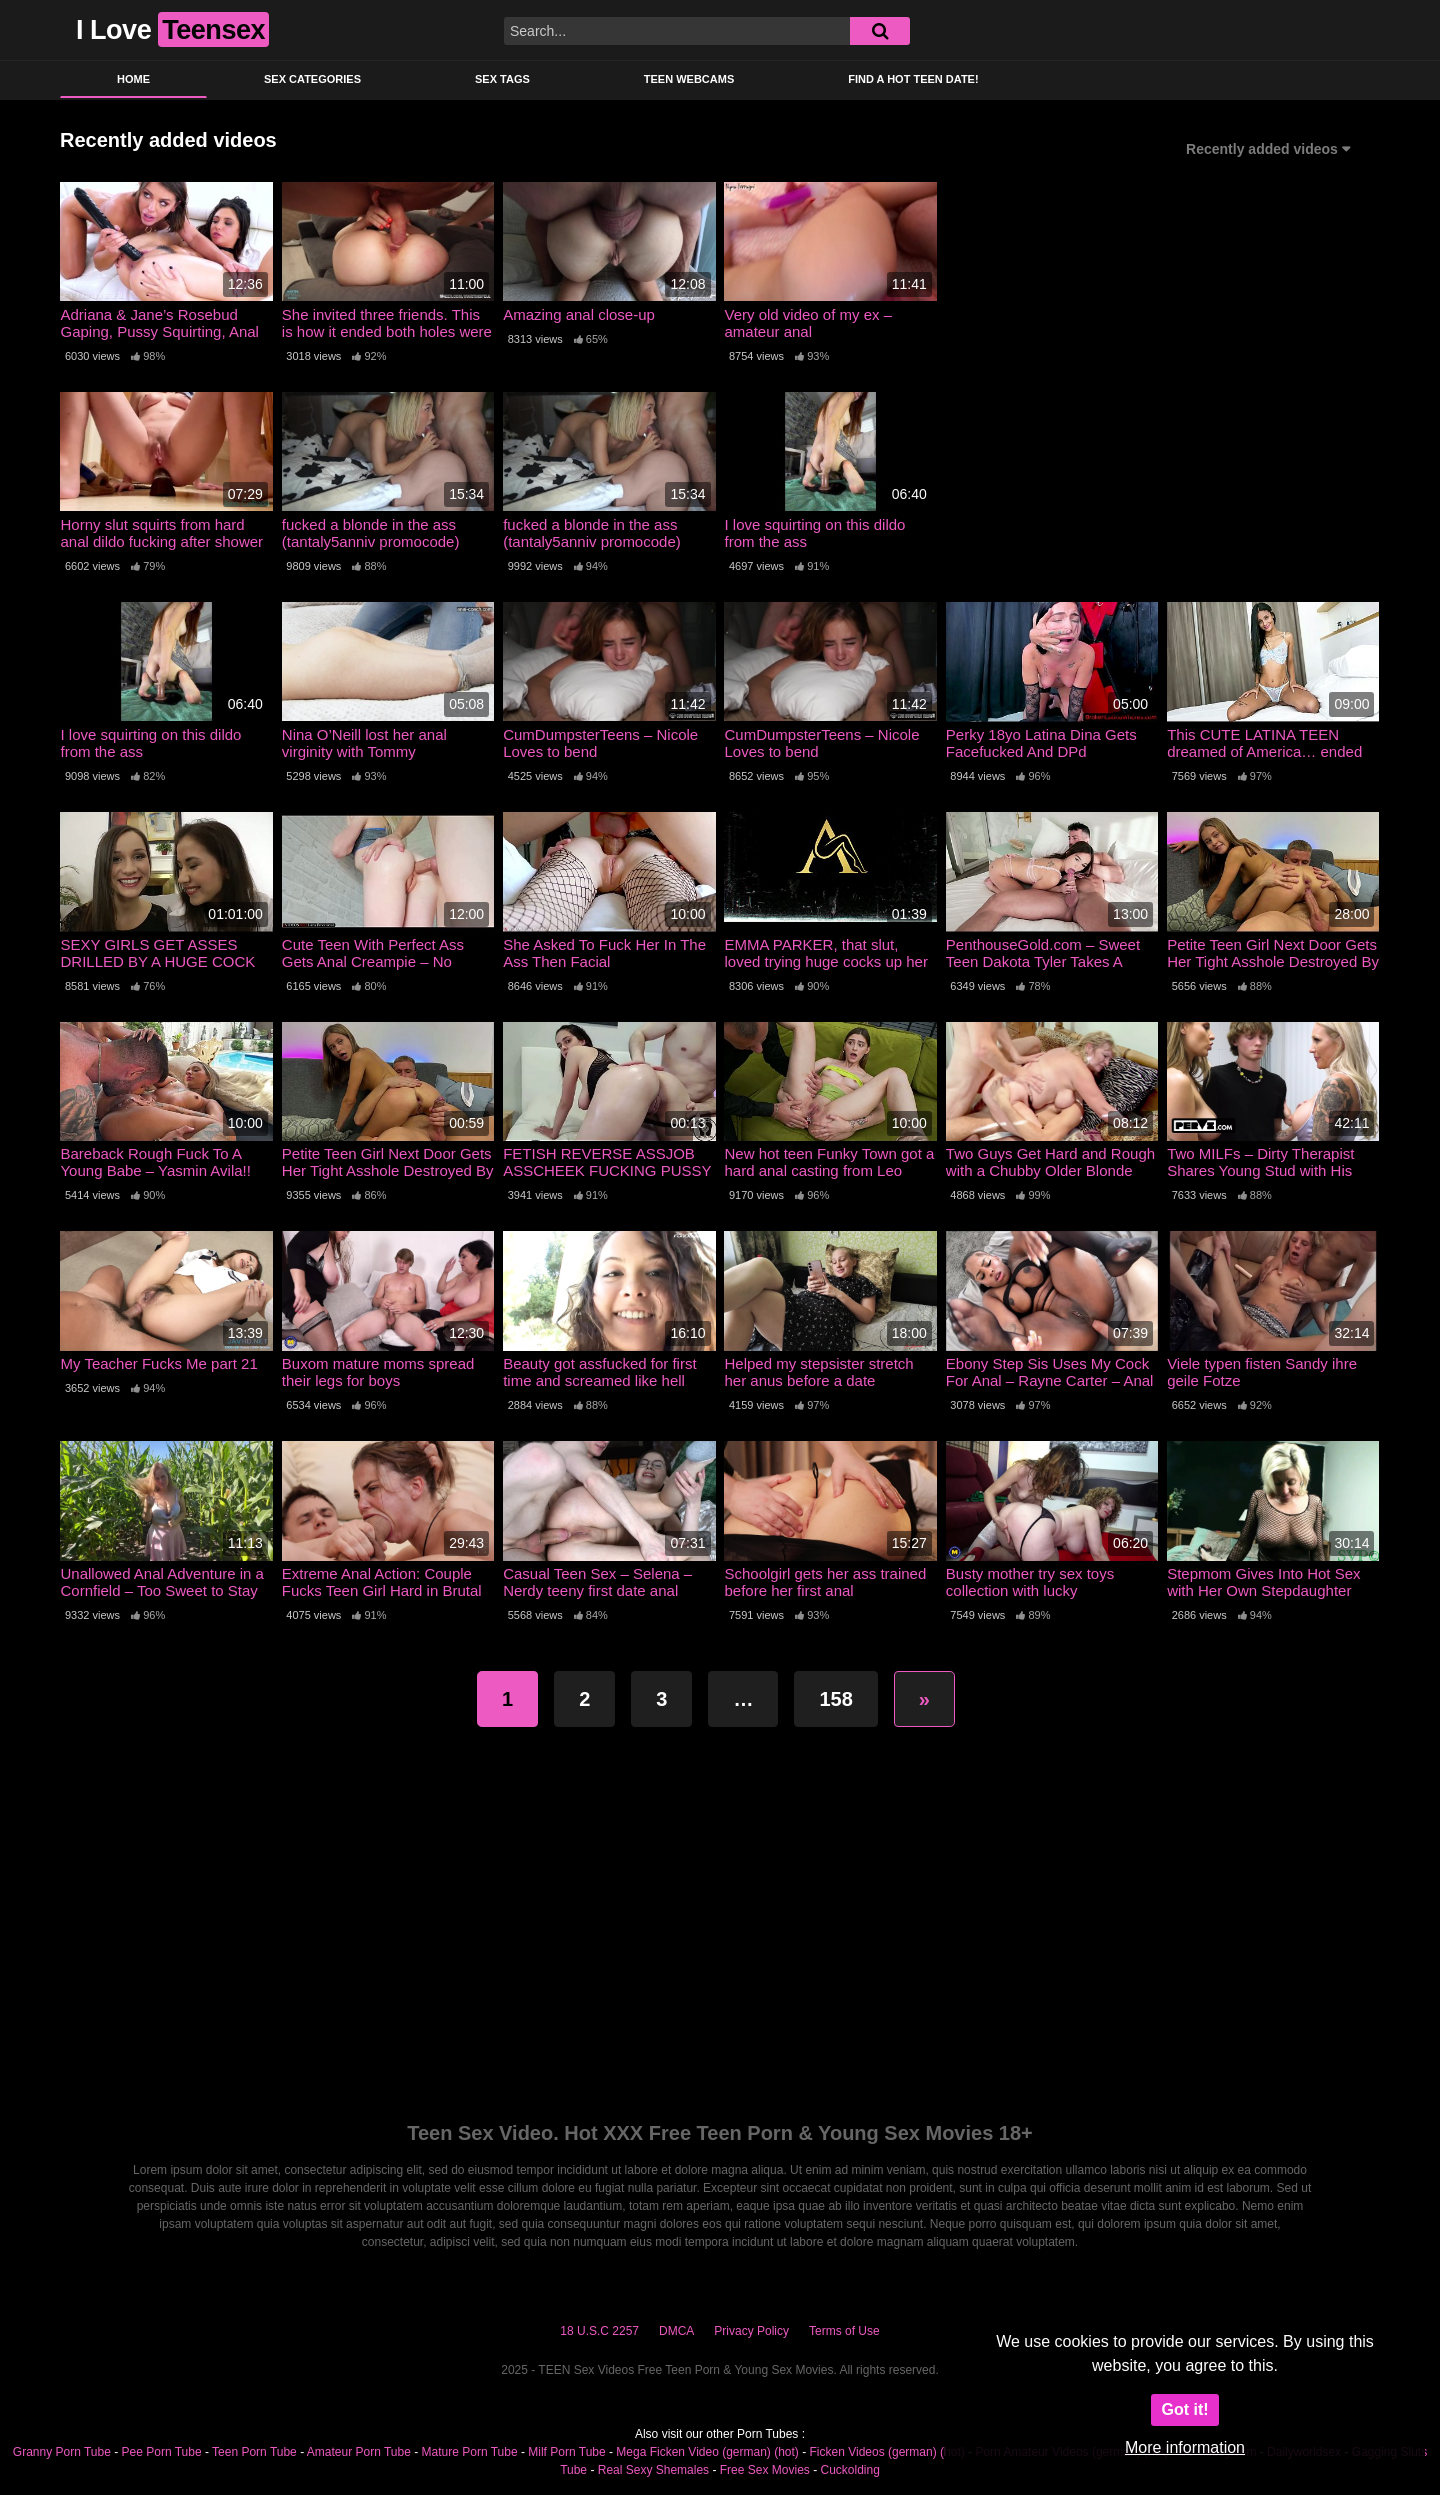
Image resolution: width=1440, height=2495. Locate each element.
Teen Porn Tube (254, 2452)
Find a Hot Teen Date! (913, 79)
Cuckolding (849, 2470)
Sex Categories (312, 79)
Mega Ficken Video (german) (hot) (707, 2452)
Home (133, 79)
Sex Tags (502, 79)
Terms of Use (844, 2331)
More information (1185, 2447)
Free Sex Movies (765, 2470)
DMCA (676, 2331)
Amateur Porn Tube (359, 2452)
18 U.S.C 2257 (599, 2331)
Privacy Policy (751, 2331)
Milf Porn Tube (566, 2452)
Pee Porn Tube (162, 2452)
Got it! (1184, 2409)
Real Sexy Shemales (653, 2470)
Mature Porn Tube (470, 2452)
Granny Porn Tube (62, 2452)
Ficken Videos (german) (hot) (887, 2452)
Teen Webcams (689, 79)
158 (835, 1699)
